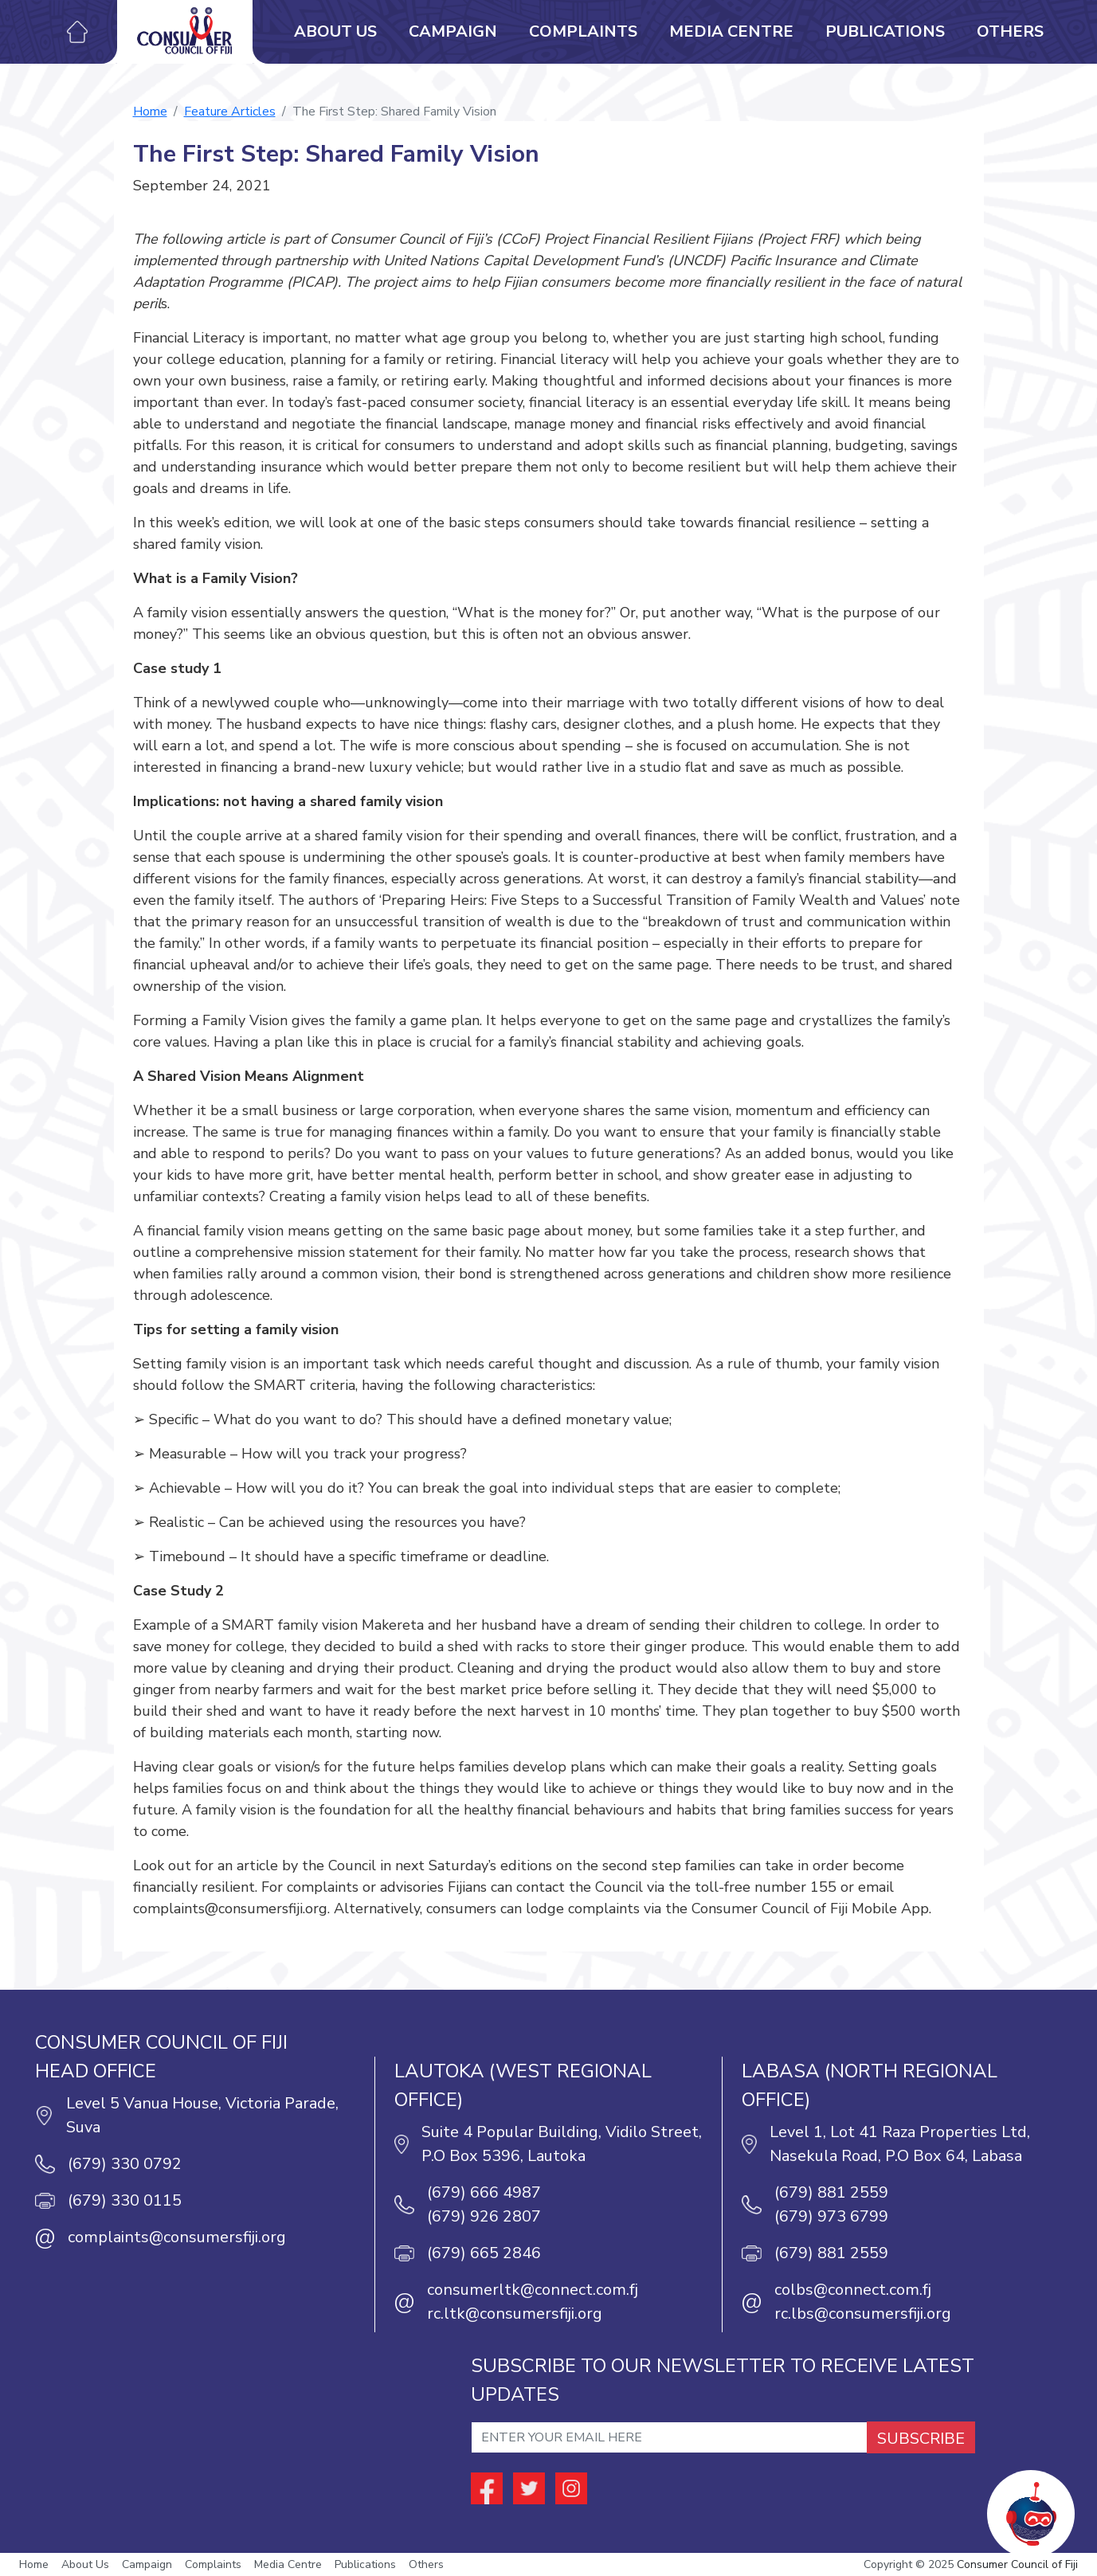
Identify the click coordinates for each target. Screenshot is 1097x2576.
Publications (885, 31)
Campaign (453, 31)
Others (1010, 31)
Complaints (583, 31)
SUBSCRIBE (921, 2438)
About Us (335, 31)
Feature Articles (230, 111)
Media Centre (731, 31)
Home (150, 111)
